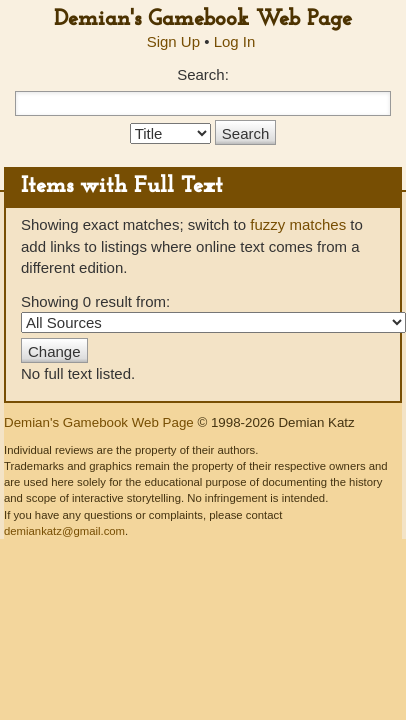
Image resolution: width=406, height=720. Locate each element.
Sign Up (173, 41)
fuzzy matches (298, 224)
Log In (235, 41)
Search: (203, 74)
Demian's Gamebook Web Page (203, 19)
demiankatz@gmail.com (64, 531)
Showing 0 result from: (203, 313)
